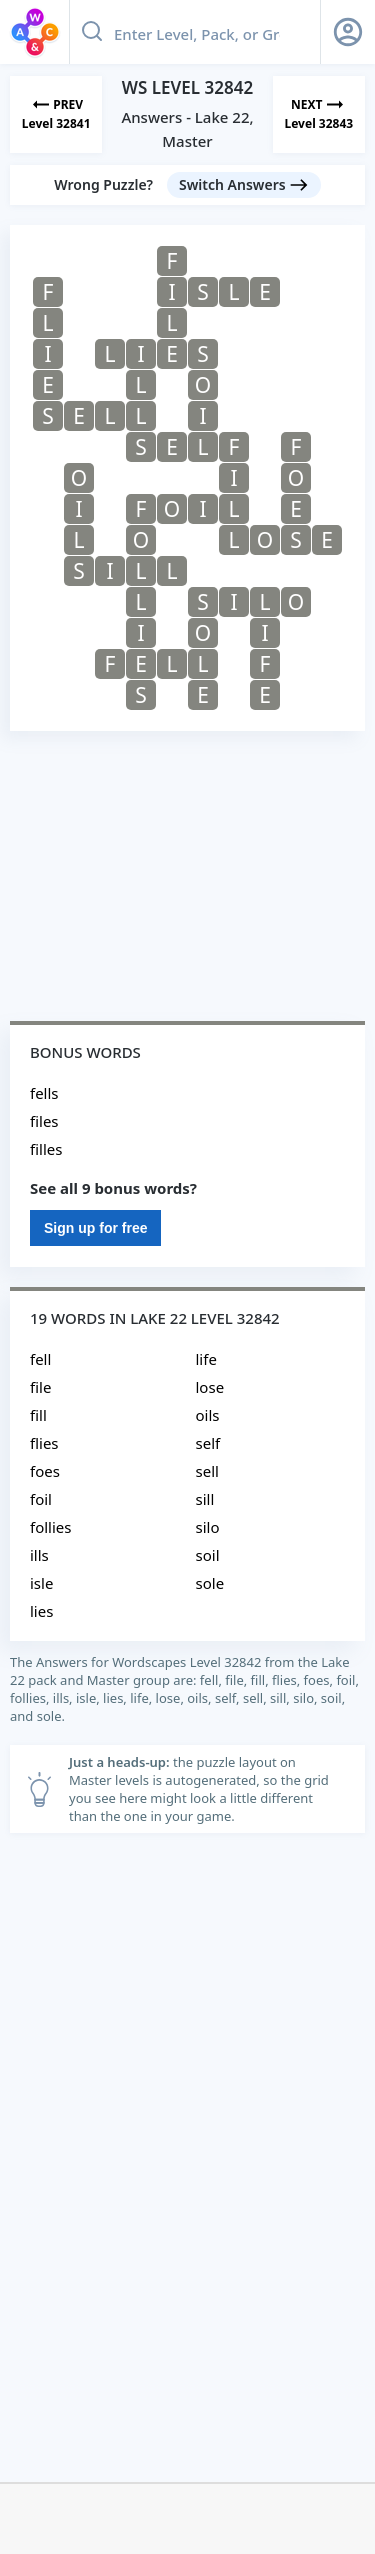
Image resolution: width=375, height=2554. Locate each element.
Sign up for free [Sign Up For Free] (95, 1228)
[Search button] (92, 32)
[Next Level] (319, 114)
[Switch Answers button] (244, 185)
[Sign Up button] (348, 32)
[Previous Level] (56, 114)
